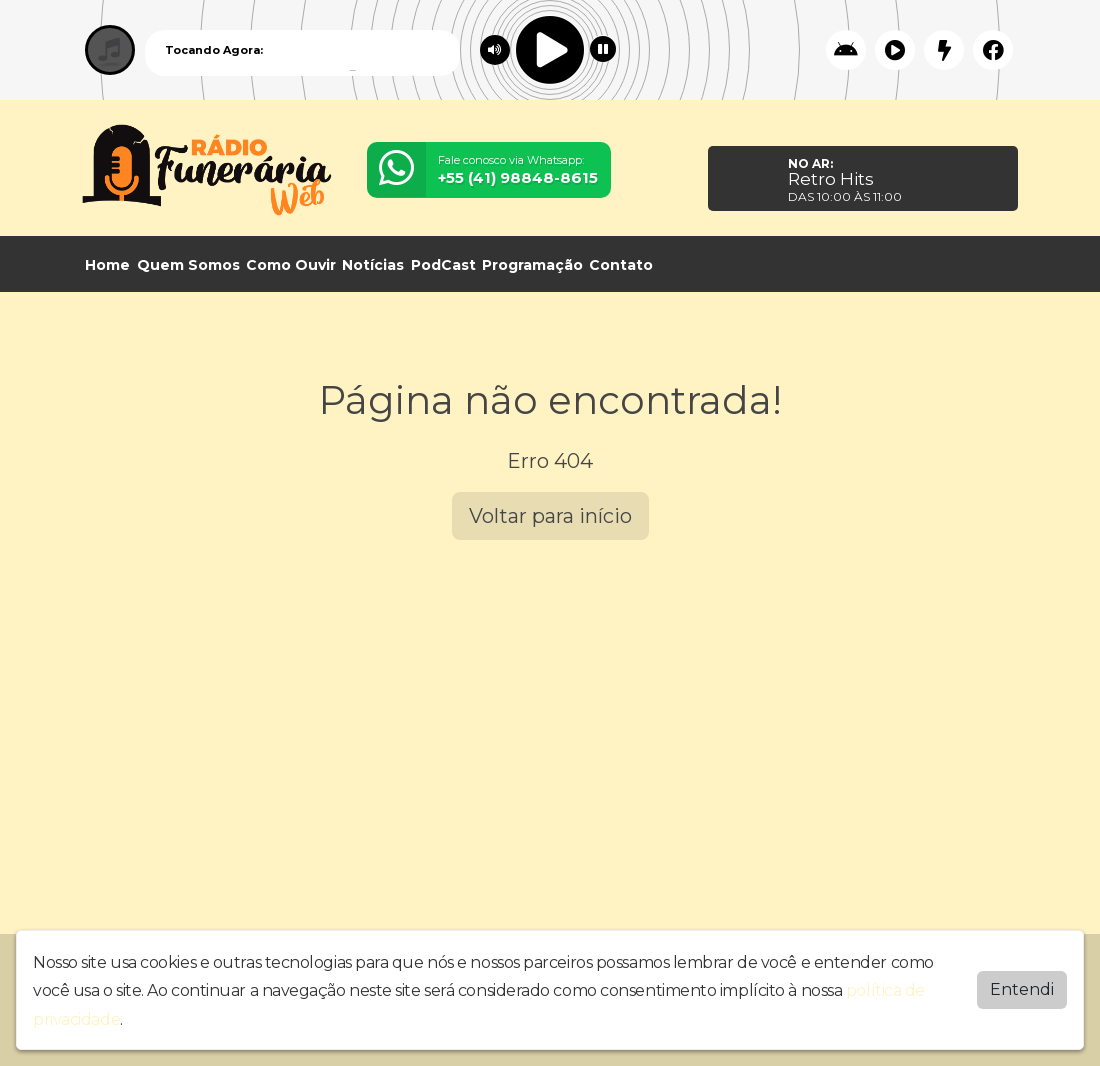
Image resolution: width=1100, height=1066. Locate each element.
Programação (532, 265)
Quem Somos (188, 265)
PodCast (443, 265)
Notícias (373, 265)
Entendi (1022, 989)
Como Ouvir (291, 265)
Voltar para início (550, 516)
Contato (621, 265)
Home (107, 265)
